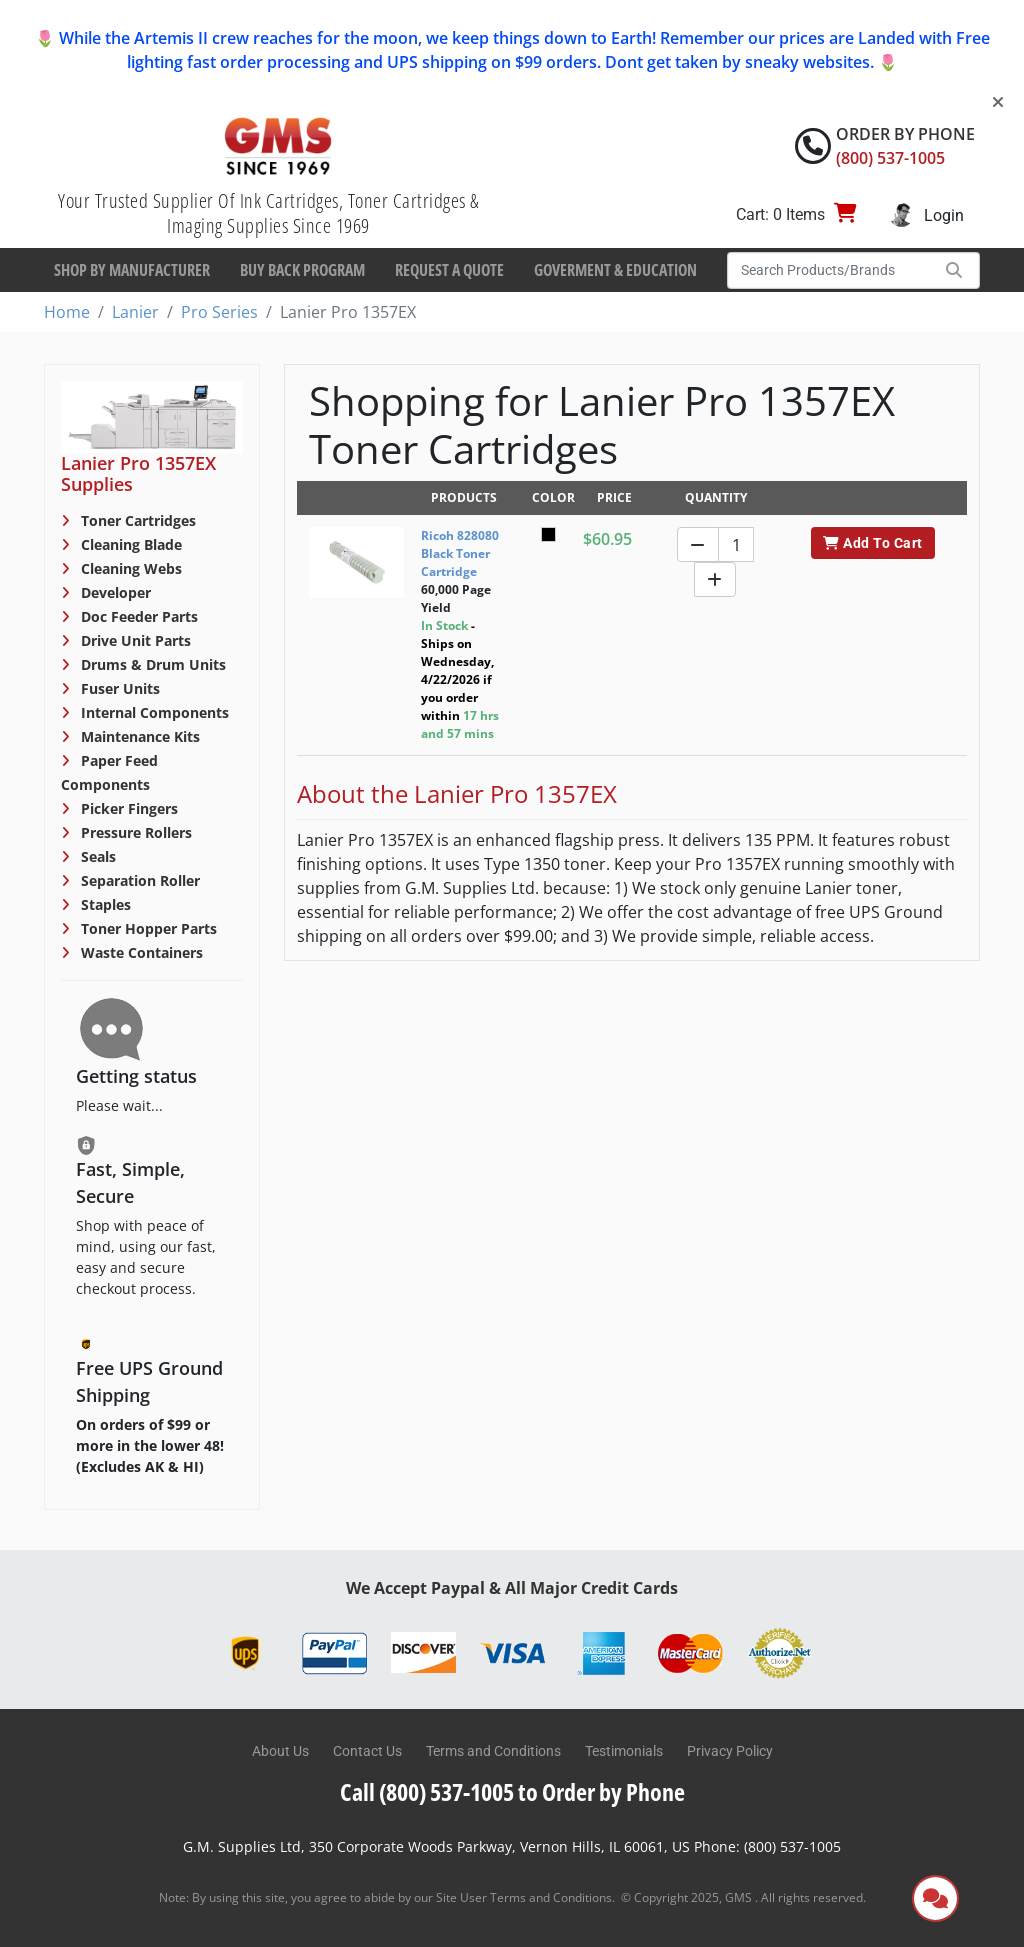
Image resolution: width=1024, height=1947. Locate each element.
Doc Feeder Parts (137, 616)
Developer (114, 592)
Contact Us (367, 1751)
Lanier (135, 312)
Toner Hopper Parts (147, 928)
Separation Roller (138, 880)
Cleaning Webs (129, 568)
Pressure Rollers (134, 832)
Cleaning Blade (129, 544)
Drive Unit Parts (134, 640)
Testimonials (624, 1751)
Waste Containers (140, 952)
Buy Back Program (302, 270)
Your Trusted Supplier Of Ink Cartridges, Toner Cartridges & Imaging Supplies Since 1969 (268, 213)
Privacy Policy (730, 1751)
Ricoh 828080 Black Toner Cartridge (460, 553)
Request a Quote (449, 270)
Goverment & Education (615, 270)
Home (67, 312)
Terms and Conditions (493, 1751)
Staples (104, 904)
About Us (280, 1751)
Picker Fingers (127, 808)
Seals (96, 856)
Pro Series (219, 312)
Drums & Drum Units (151, 664)
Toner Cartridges (136, 520)
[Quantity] (736, 544)
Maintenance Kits (138, 736)
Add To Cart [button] (872, 543)
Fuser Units (118, 688)
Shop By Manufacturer (132, 270)
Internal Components (153, 712)
